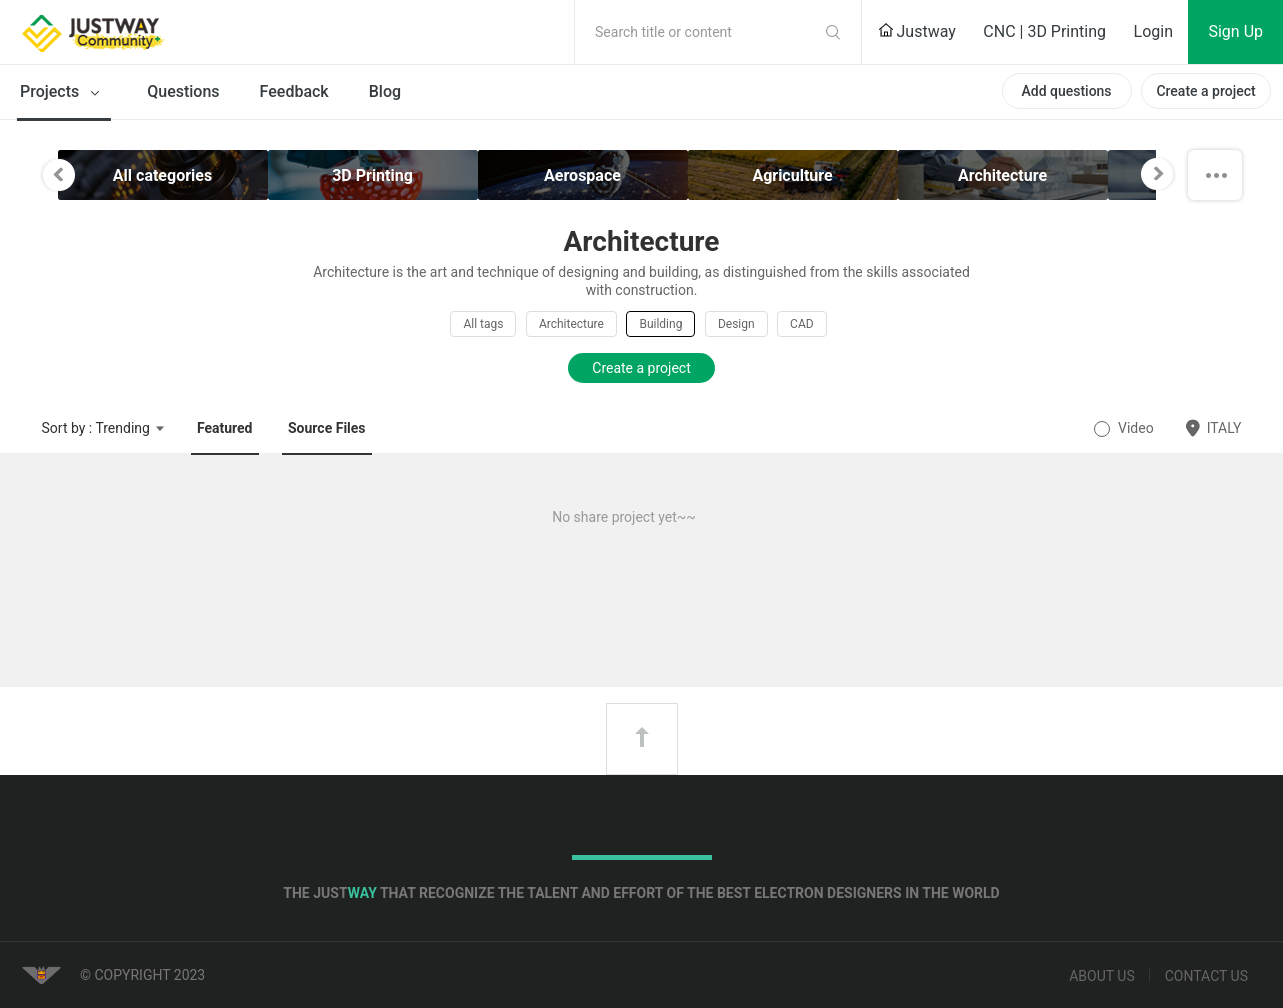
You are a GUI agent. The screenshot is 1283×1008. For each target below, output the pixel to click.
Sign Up (1235, 31)
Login (1153, 31)
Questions (183, 91)
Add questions (1066, 91)
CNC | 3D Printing (1044, 31)
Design (736, 324)
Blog (385, 91)
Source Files (327, 428)
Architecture (571, 324)
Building (660, 324)
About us (1102, 976)
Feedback (294, 91)
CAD (802, 324)
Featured (225, 428)
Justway (917, 31)
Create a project (1205, 91)
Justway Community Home (145, 32)
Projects (63, 93)
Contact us (1206, 976)
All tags (483, 324)
